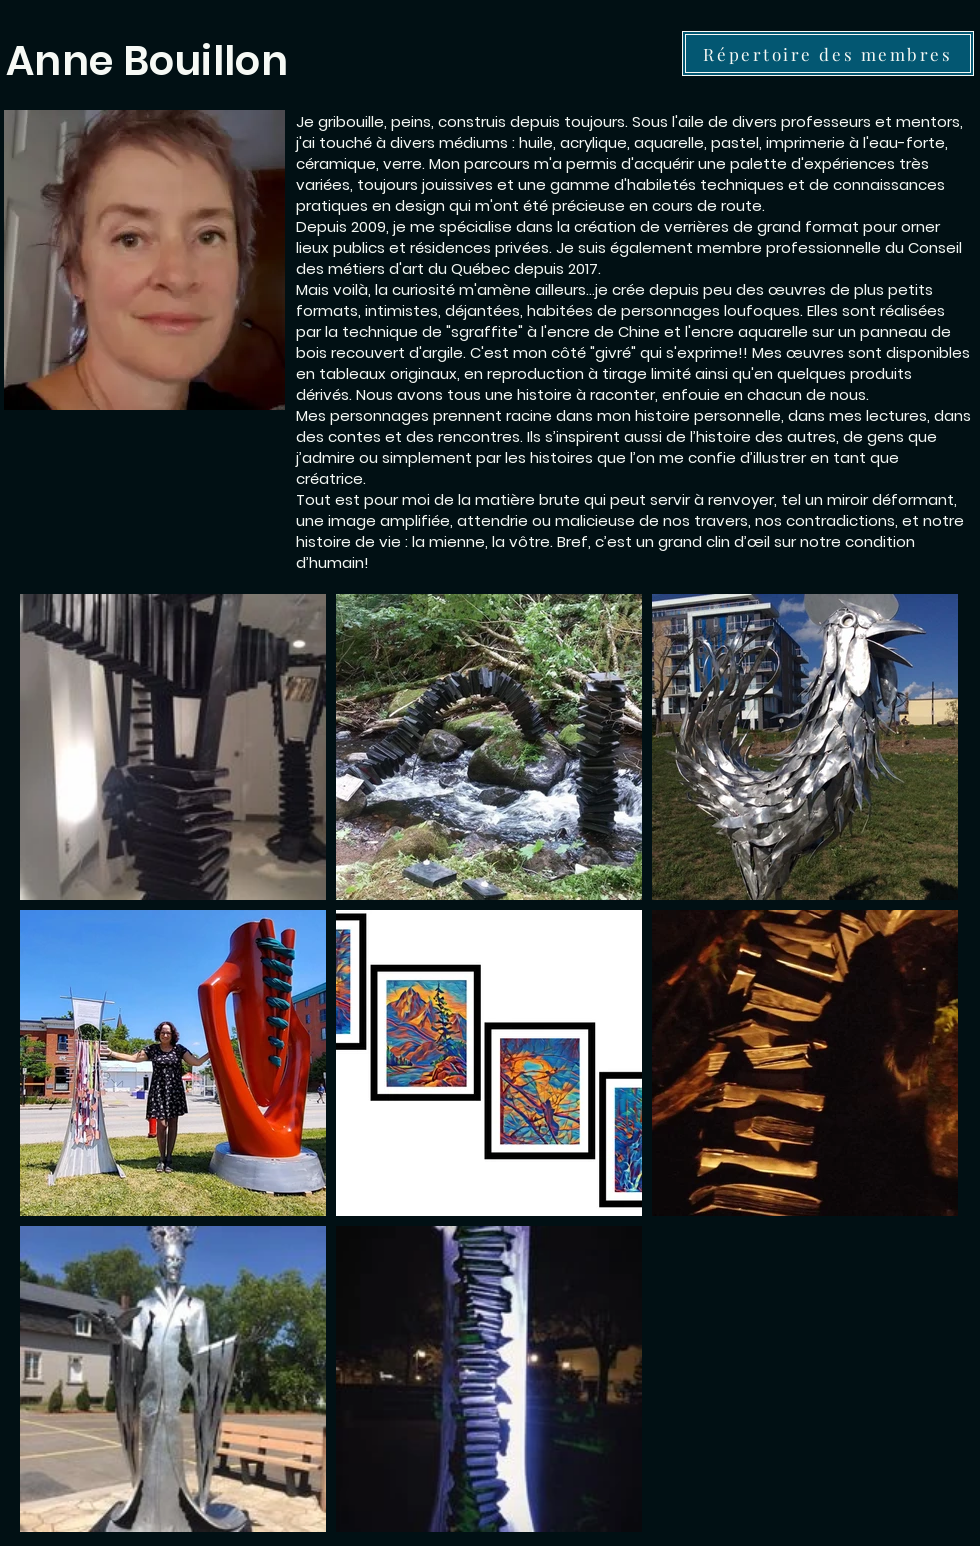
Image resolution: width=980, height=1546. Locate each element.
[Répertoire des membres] (828, 53)
